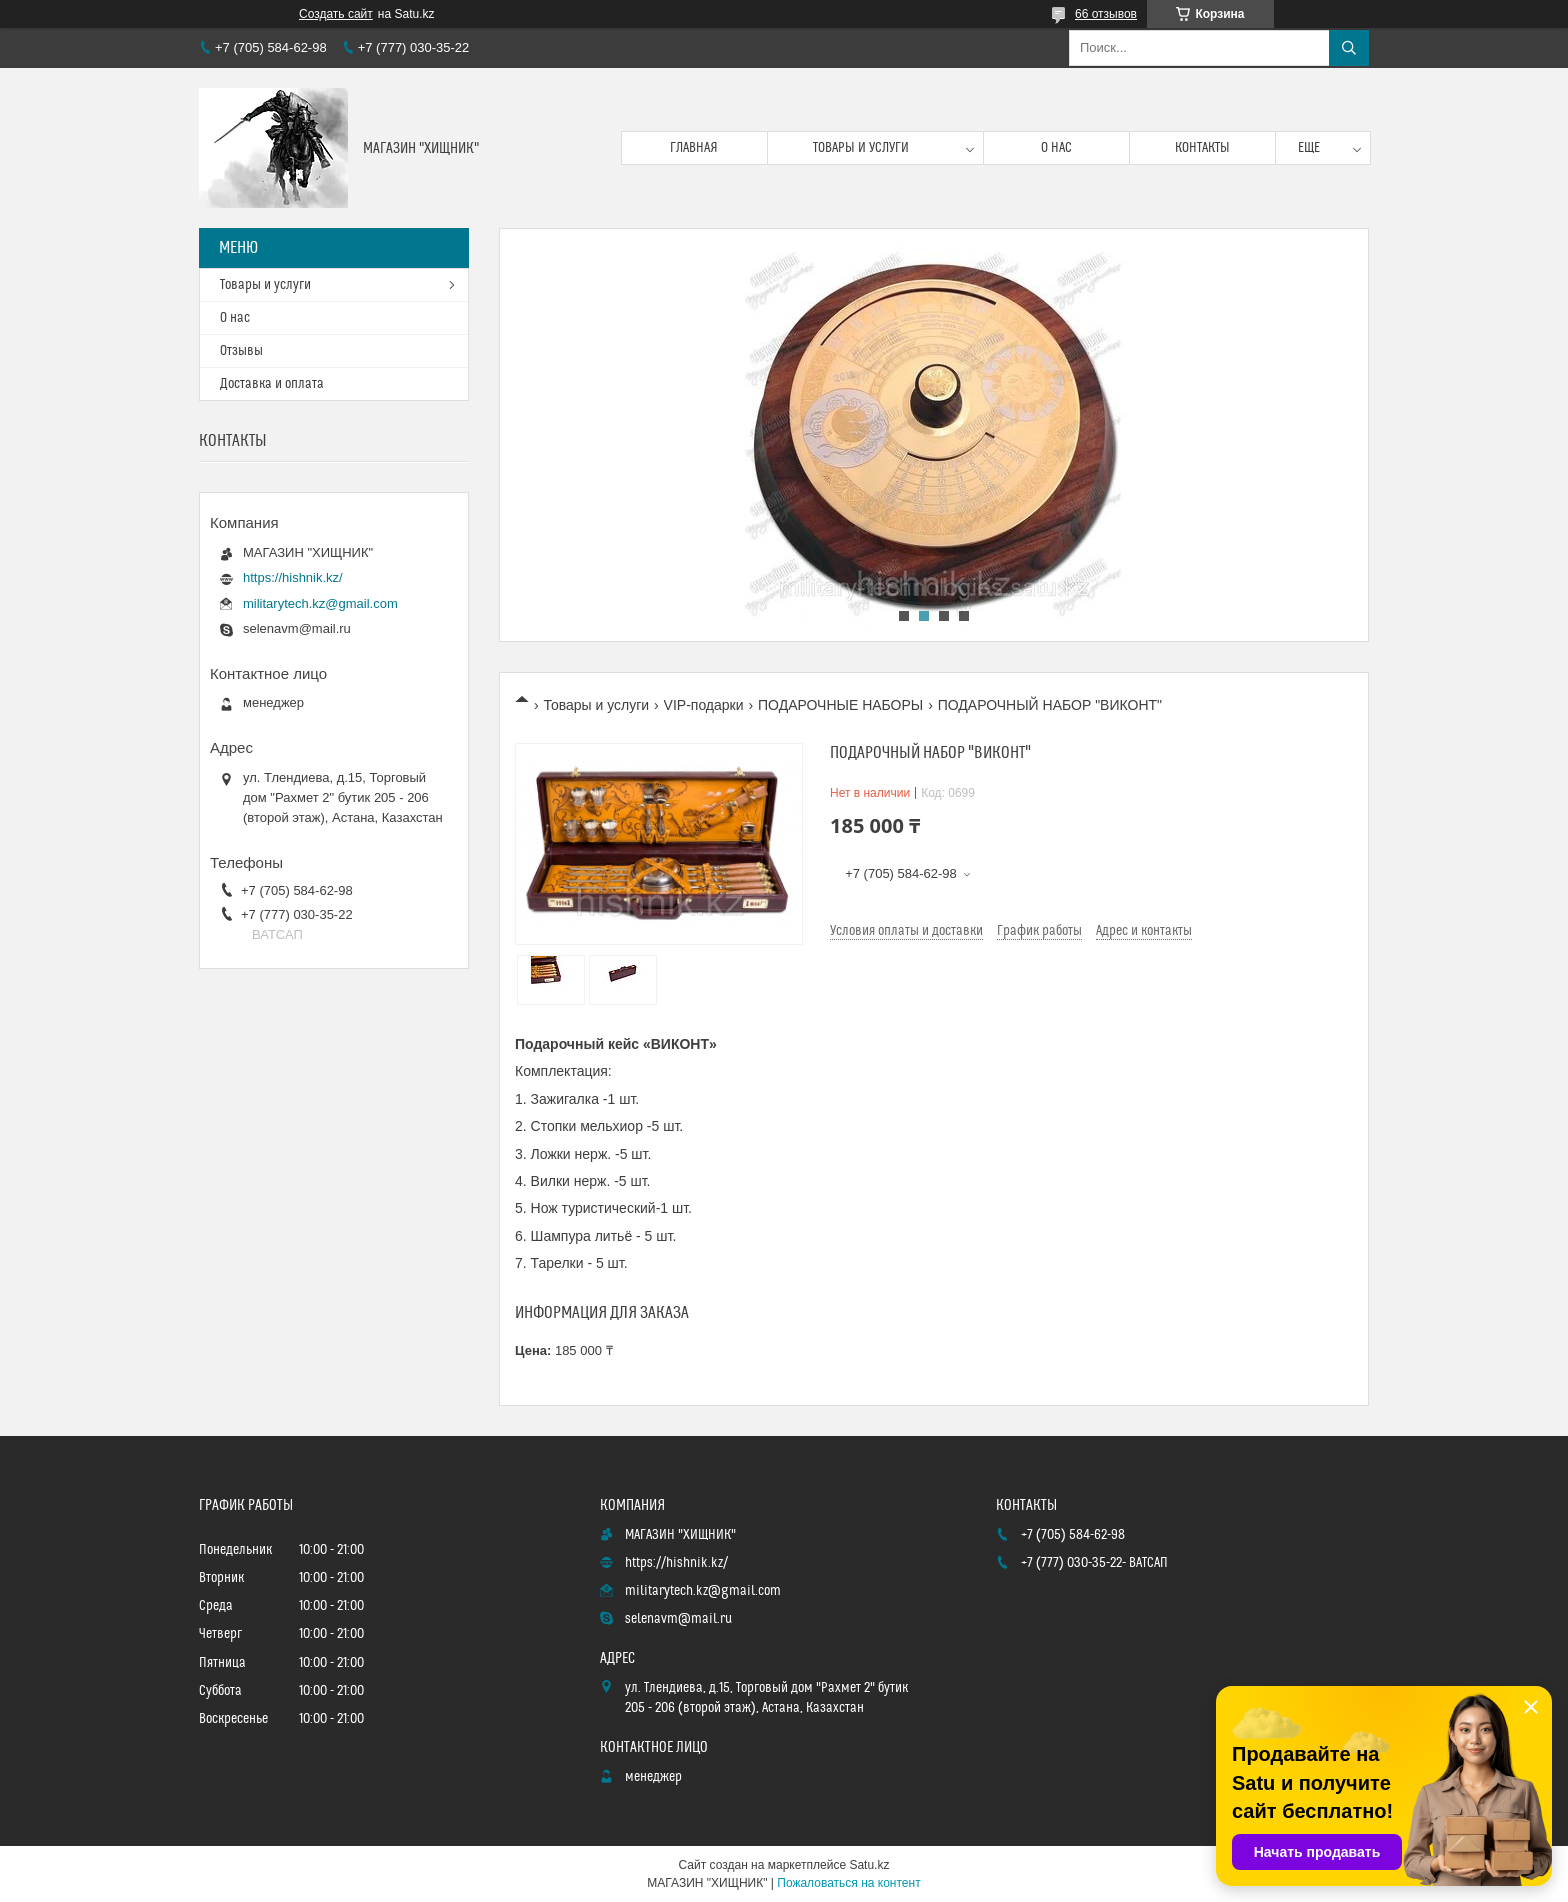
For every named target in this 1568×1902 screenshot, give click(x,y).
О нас (1056, 148)
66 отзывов (1106, 14)
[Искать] (1349, 48)
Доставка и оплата (272, 384)
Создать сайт (336, 14)
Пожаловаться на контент (848, 1883)
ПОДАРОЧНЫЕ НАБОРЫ (840, 705)
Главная (694, 148)
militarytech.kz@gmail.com (320, 603)
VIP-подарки (704, 705)
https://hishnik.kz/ (293, 577)
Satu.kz (869, 1865)
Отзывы (241, 351)
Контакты (1202, 148)
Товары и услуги (861, 148)
